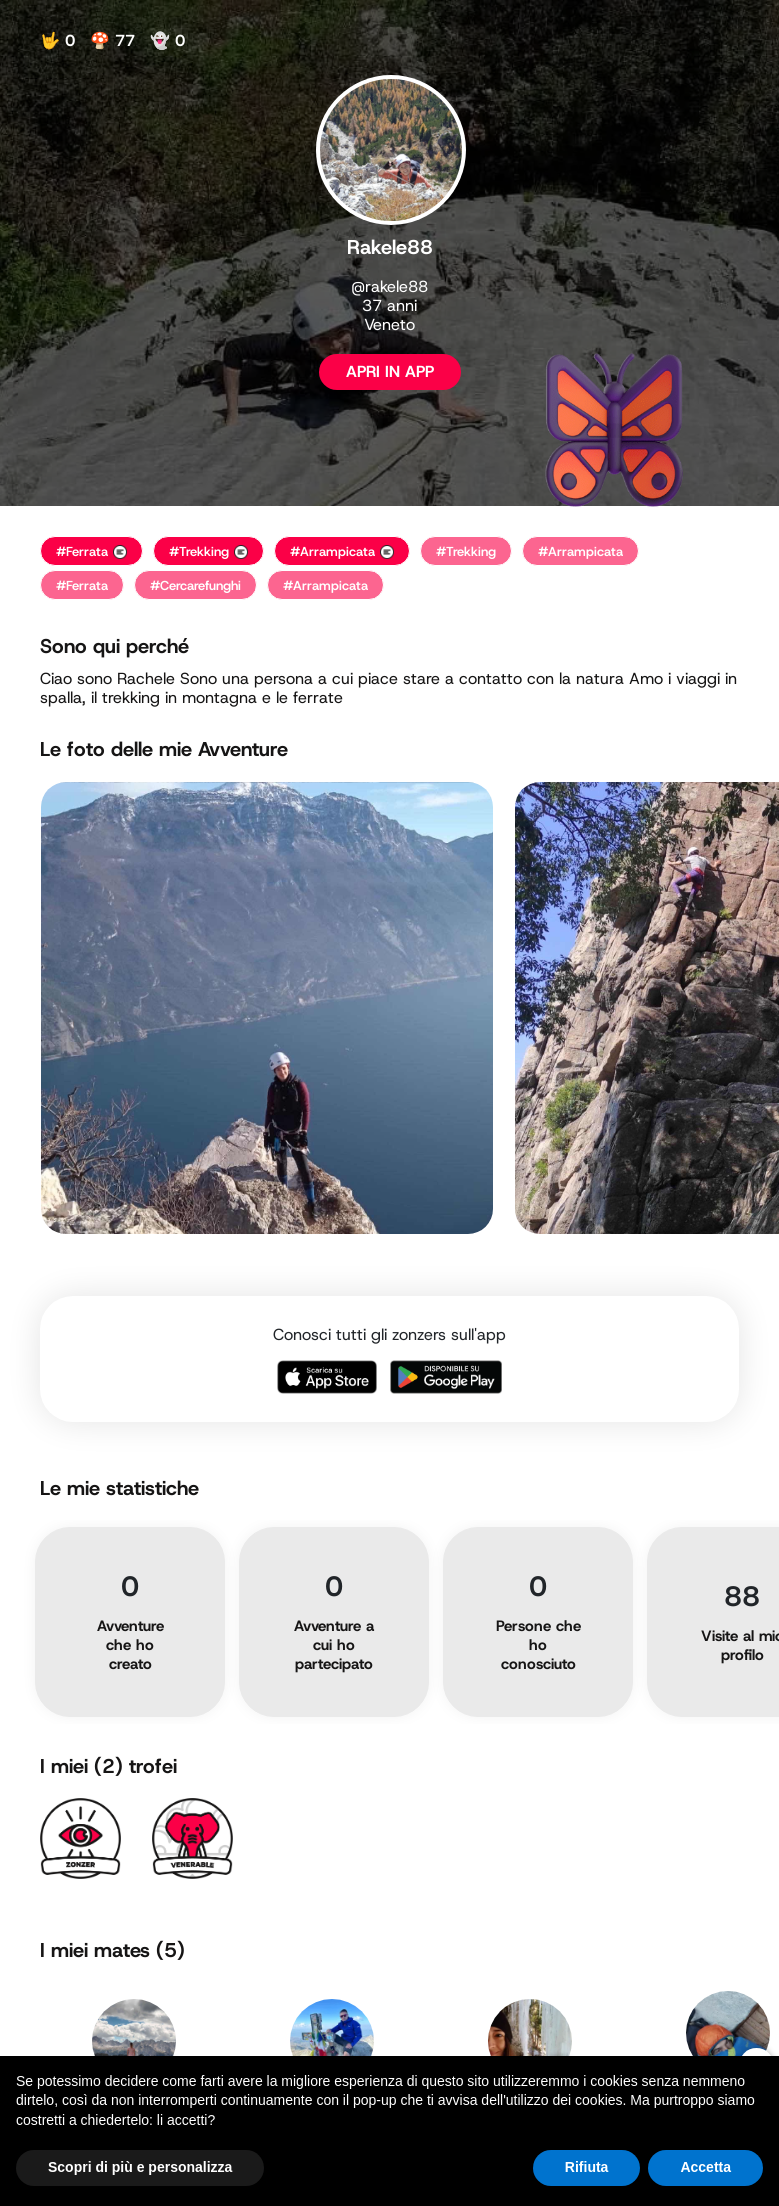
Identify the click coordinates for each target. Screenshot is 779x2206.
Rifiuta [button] (587, 2167)
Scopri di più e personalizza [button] (140, 2167)
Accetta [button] (705, 2167)
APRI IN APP (390, 371)
